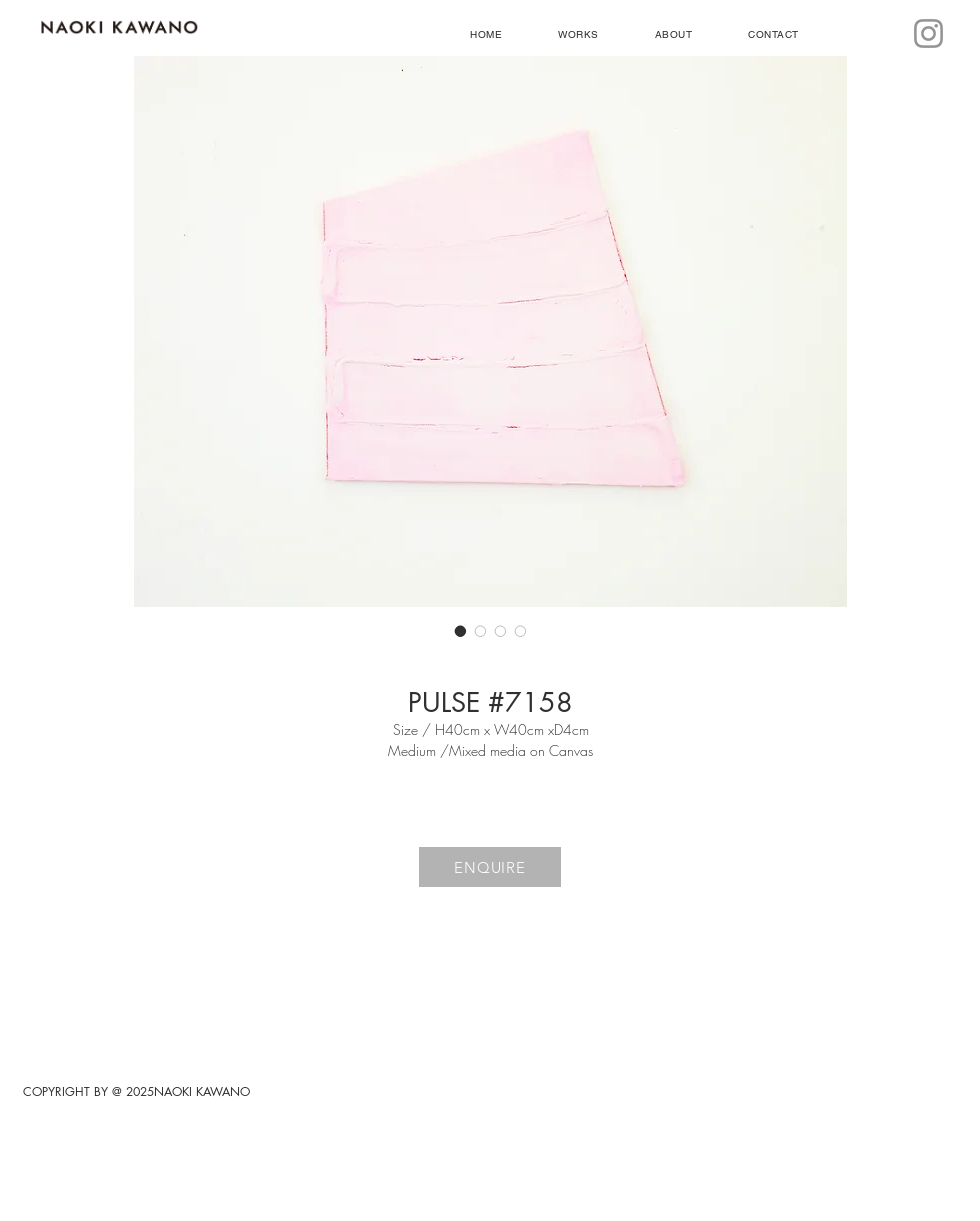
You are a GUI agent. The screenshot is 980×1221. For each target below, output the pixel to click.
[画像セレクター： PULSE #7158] (461, 631)
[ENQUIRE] (490, 867)
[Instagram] (928, 33)
